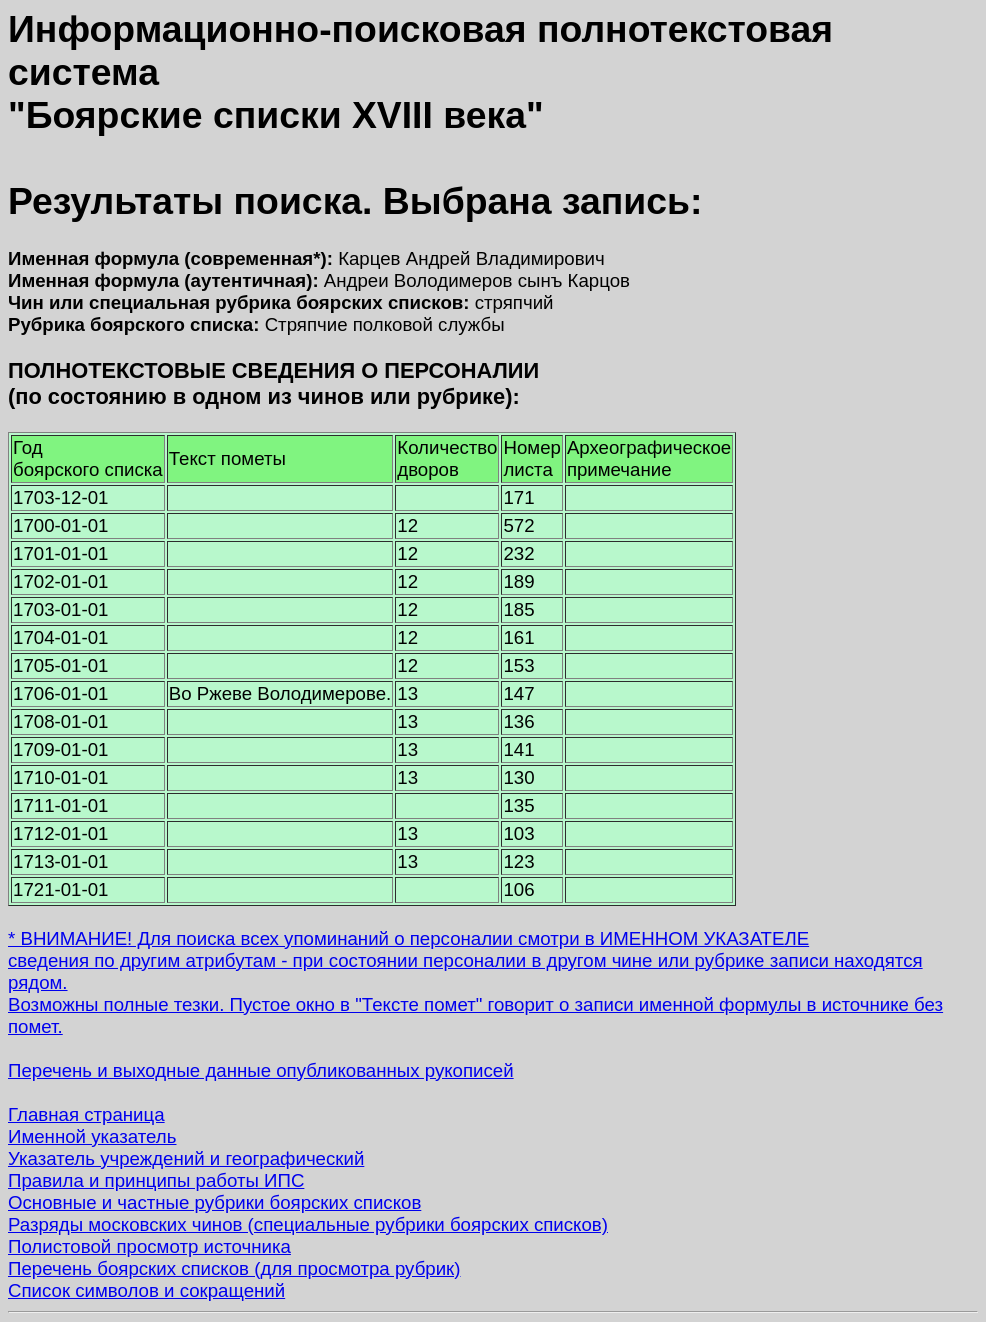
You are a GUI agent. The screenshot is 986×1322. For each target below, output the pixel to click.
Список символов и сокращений (146, 1290)
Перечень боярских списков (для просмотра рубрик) (234, 1268)
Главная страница (86, 1114)
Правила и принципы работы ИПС (156, 1180)
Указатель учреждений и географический (186, 1158)
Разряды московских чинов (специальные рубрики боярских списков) (308, 1224)
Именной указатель (92, 1136)
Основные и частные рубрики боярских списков (214, 1202)
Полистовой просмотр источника (149, 1246)
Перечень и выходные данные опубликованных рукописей (261, 1070)
